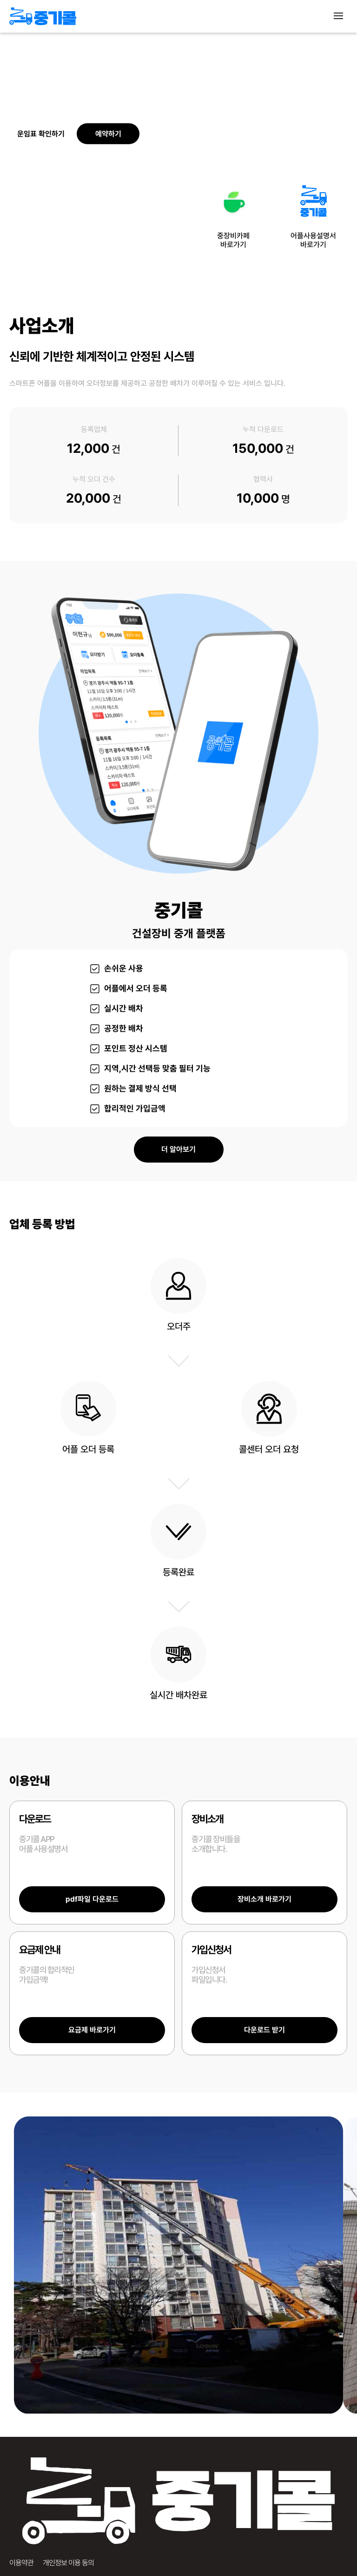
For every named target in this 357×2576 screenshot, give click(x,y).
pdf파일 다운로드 (92, 1899)
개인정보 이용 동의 (68, 2562)
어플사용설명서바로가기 (313, 213)
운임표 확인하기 (41, 133)
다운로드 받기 (264, 2029)
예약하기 (108, 133)
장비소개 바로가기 (264, 1899)
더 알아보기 (178, 1149)
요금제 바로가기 (92, 2029)
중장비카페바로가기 (233, 213)
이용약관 (21, 2562)
